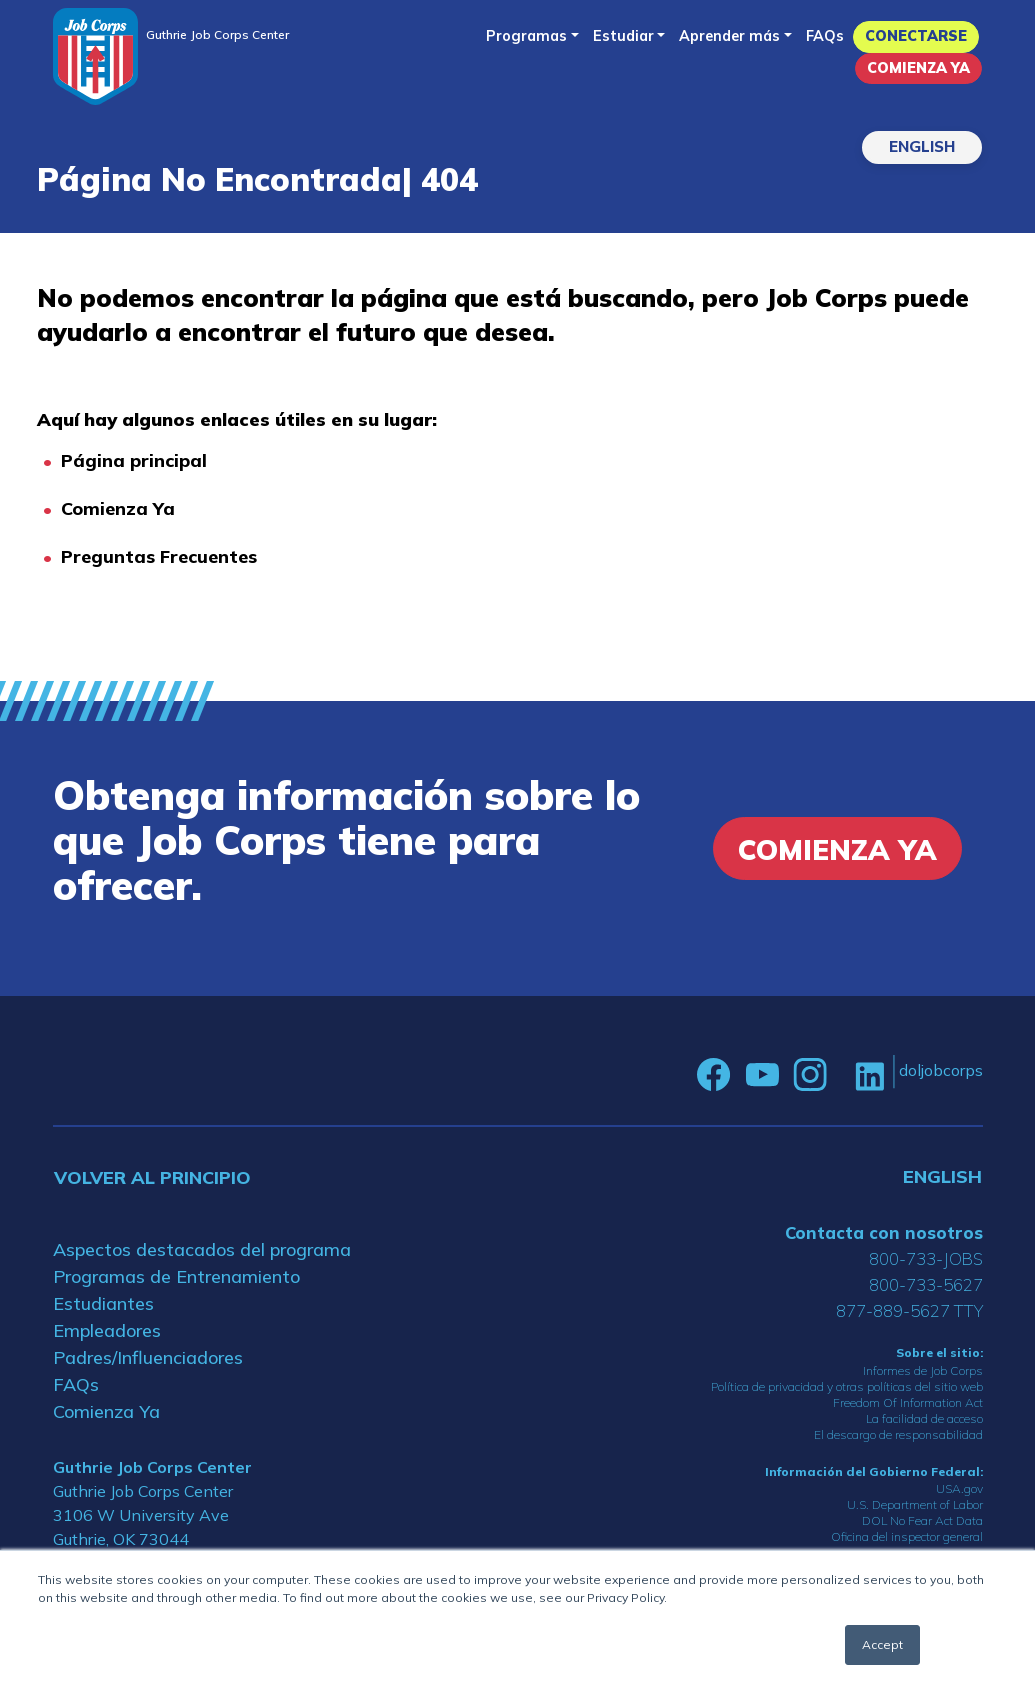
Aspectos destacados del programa (202, 1249)
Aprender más (729, 36)
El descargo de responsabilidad (898, 1434)
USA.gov (959, 1488)
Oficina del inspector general (907, 1536)
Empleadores (107, 1330)
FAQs (825, 36)
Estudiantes (103, 1303)
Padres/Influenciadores (148, 1357)
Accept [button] (882, 1644)
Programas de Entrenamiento (176, 1276)
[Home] (95, 56)
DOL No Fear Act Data (922, 1520)
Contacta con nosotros (884, 1232)
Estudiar (623, 36)
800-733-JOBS (926, 1258)
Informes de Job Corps (923, 1370)
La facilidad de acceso (924, 1418)
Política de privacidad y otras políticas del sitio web (847, 1386)
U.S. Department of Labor (915, 1504)
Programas (526, 36)
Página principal (134, 460)
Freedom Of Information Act (908, 1402)
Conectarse (916, 36)
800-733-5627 (926, 1284)
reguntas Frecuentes (165, 556)
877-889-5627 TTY (909, 1310)
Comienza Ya (918, 68)
